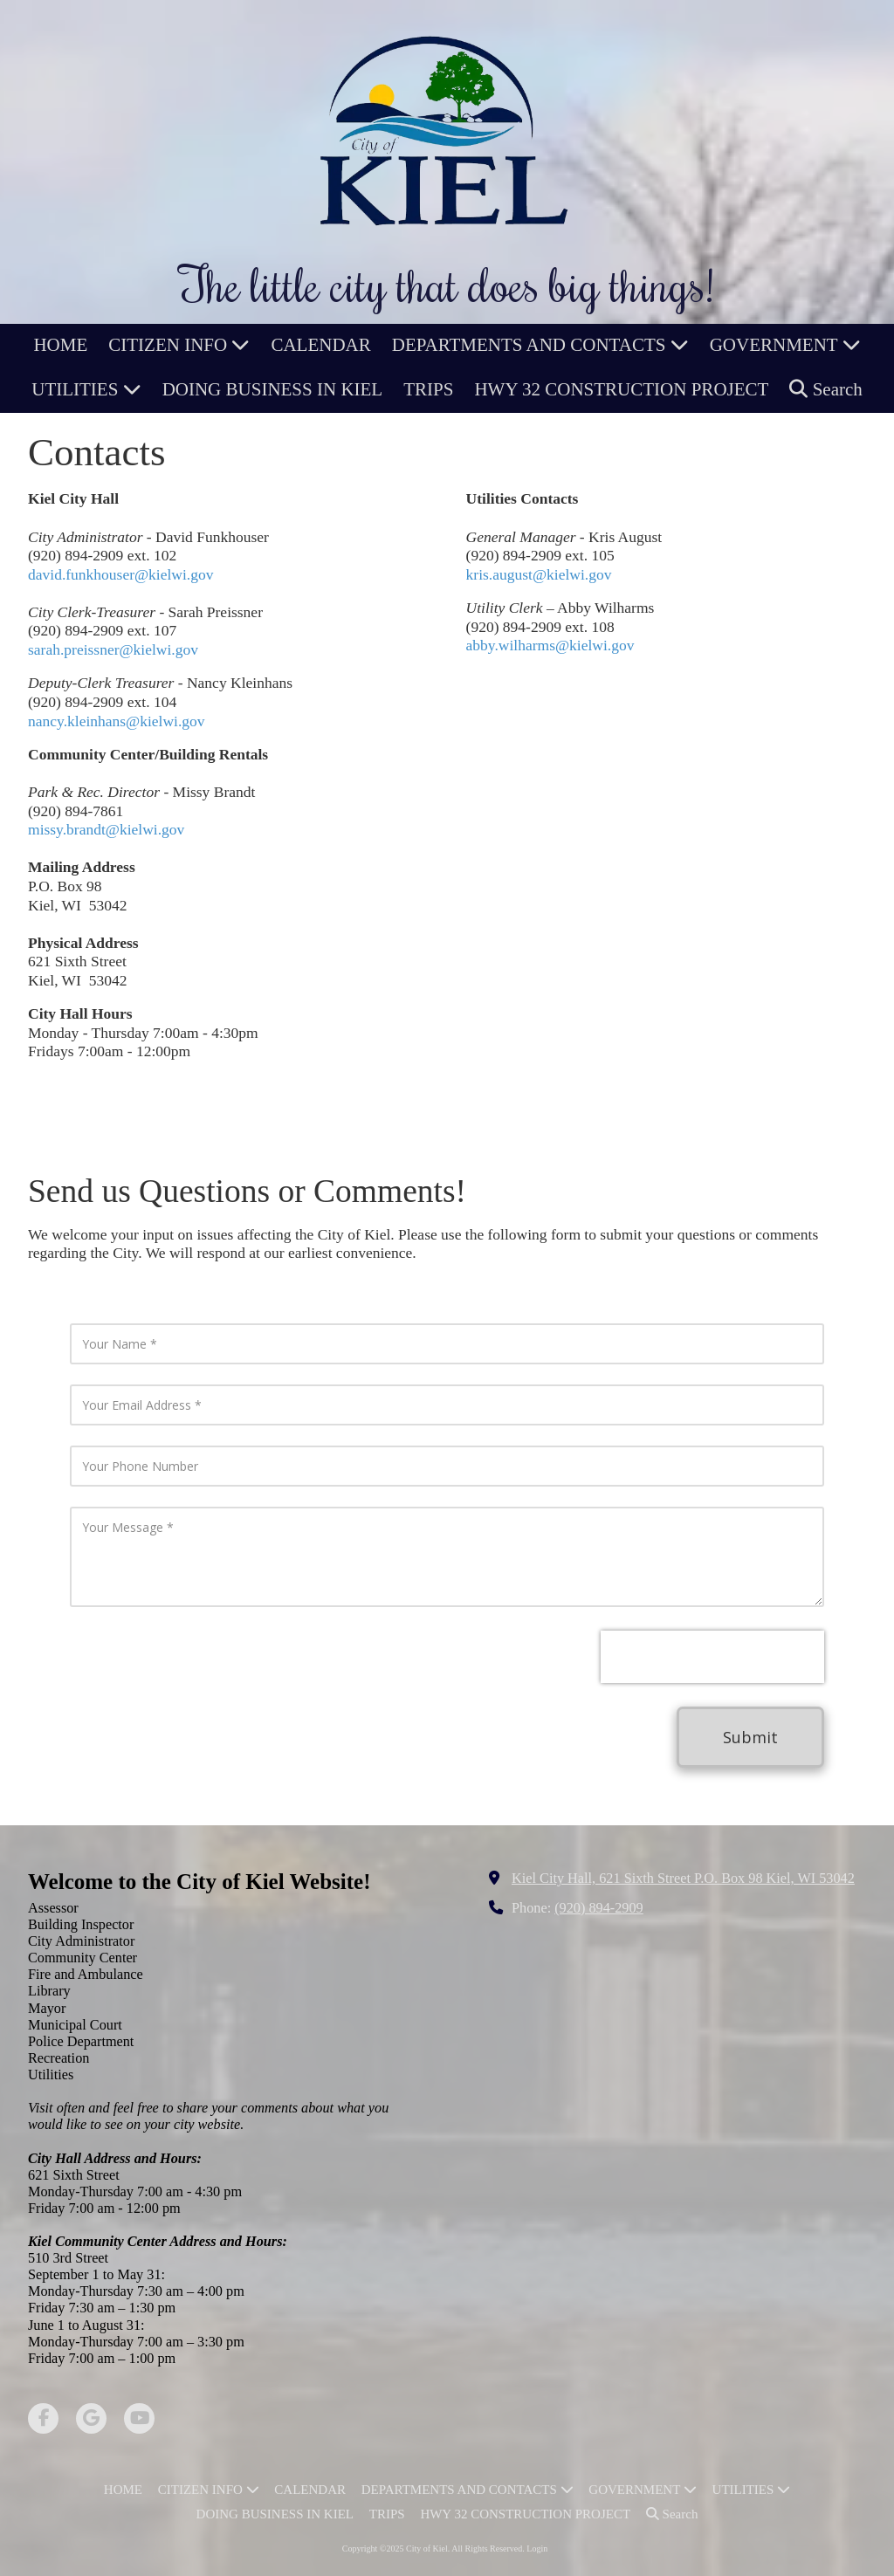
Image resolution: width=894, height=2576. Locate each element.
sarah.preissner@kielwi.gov (113, 649)
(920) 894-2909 (598, 1908)
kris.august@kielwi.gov (539, 574)
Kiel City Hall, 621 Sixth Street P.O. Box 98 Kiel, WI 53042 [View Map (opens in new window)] (683, 1878)
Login (536, 2548)
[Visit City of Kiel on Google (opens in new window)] (91, 2418)
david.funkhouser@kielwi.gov (120, 574)
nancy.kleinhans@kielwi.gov (116, 721)
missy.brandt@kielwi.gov (106, 829)
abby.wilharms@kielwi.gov (550, 645)
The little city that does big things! (447, 283)
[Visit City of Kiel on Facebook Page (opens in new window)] (43, 2418)
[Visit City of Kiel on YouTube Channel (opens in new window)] (139, 2418)
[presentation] (712, 1657)
